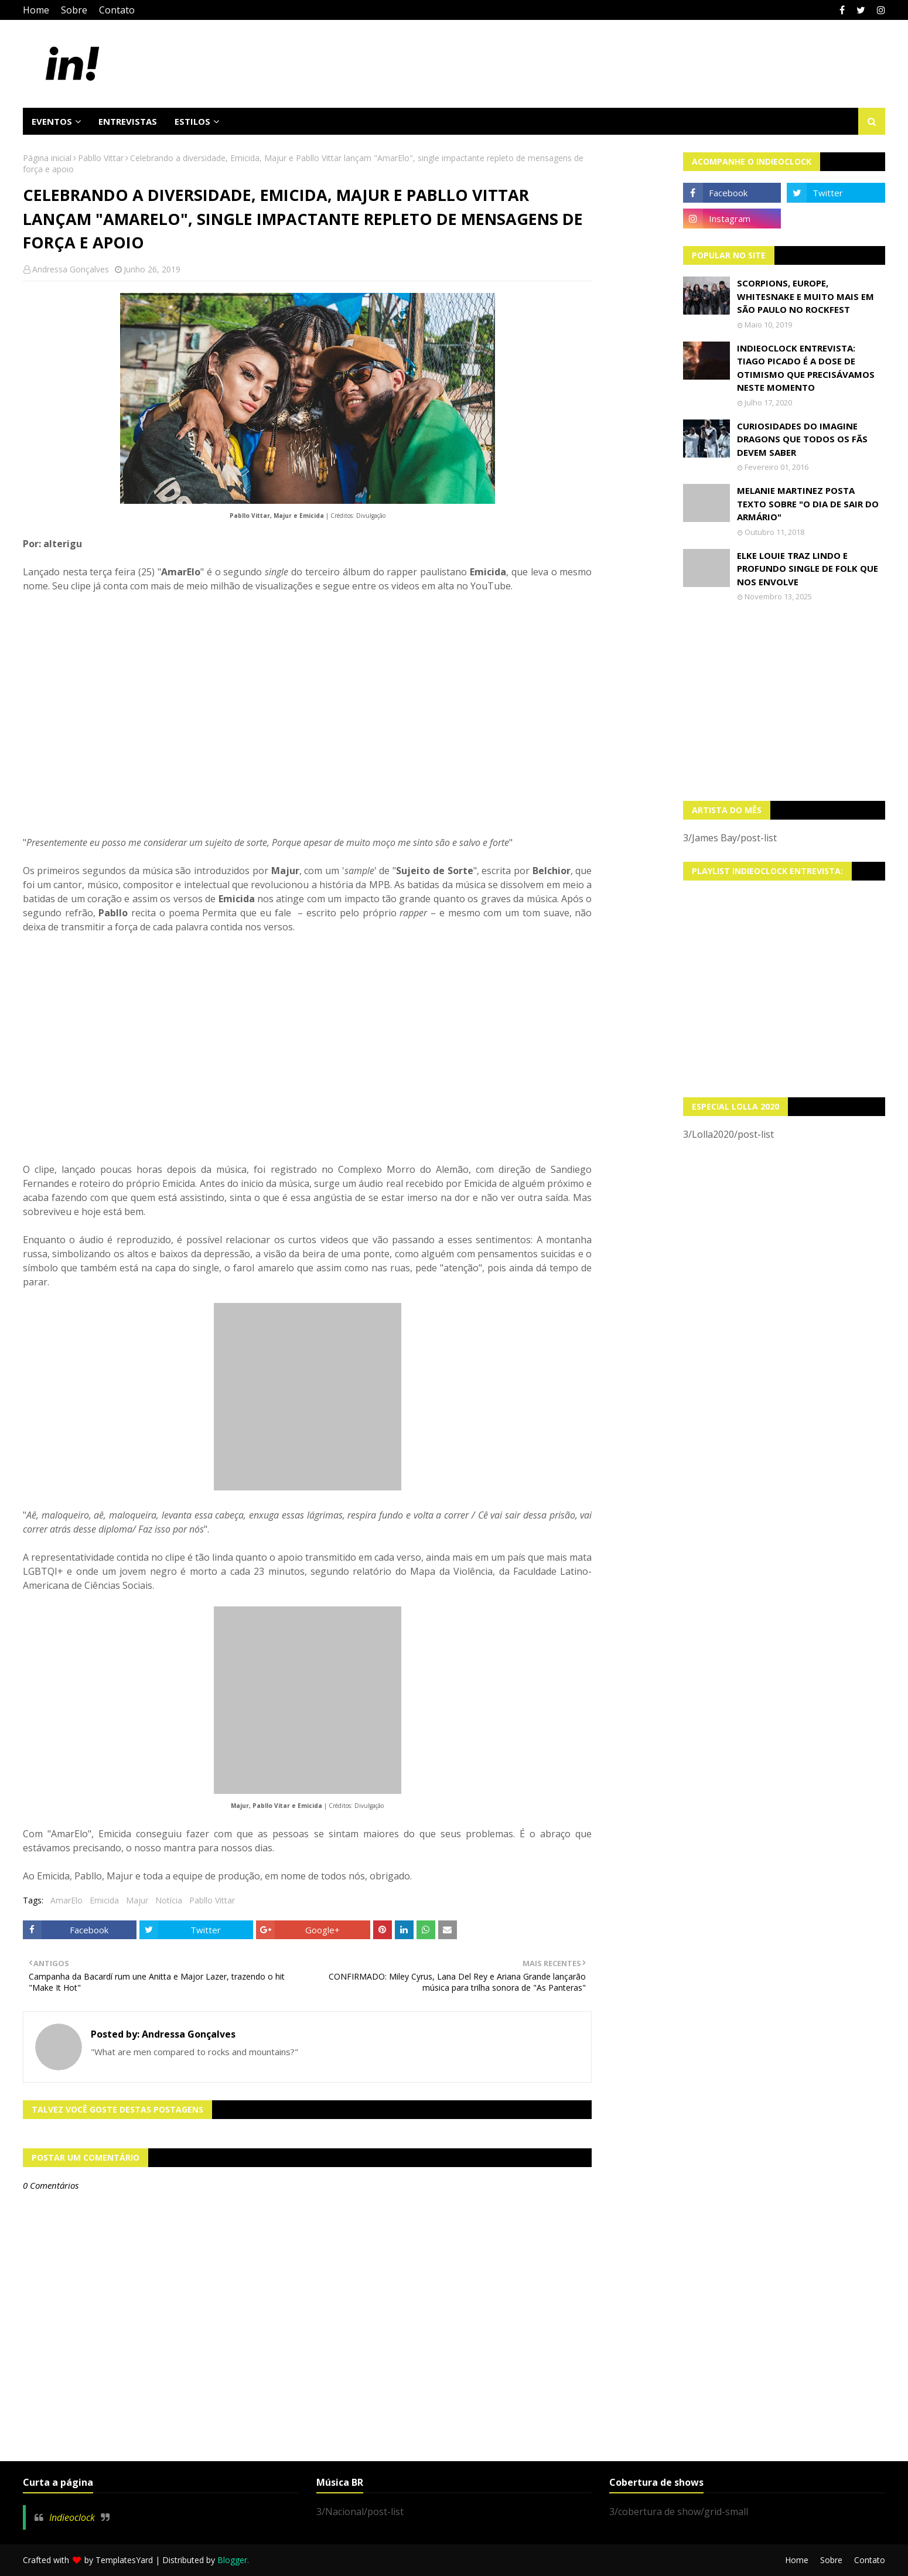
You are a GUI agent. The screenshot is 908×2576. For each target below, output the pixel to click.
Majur (137, 1900)
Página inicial (47, 157)
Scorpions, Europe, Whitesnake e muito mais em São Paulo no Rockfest (805, 296)
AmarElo (66, 1900)
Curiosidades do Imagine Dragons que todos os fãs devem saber (802, 439)
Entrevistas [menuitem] (127, 121)
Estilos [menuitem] (192, 121)
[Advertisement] (784, 701)
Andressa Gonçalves (70, 269)
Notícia (168, 1900)
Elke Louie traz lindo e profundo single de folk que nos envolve (807, 569)
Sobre (74, 10)
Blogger (232, 2559)
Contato (117, 10)
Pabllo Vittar (101, 157)
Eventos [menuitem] (52, 121)
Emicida (104, 1900)
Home (36, 10)
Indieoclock (72, 2517)
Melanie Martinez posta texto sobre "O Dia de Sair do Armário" (808, 504)
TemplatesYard (124, 2559)
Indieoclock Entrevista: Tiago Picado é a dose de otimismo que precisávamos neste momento (806, 368)
